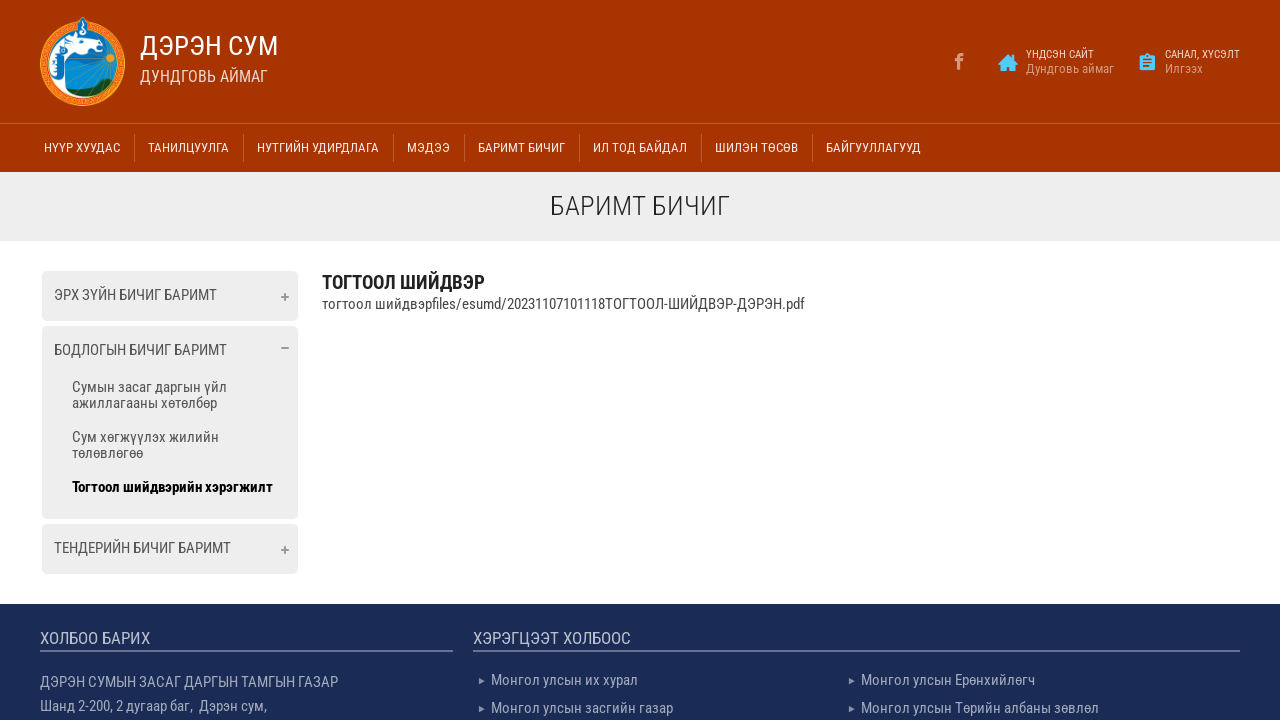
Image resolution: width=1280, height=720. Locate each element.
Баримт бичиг (521, 147)
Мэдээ (428, 147)
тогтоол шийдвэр (403, 282)
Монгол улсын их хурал (564, 680)
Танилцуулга (188, 147)
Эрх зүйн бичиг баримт (135, 295)
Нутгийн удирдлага (318, 147)
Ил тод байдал (640, 147)
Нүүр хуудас (82, 147)
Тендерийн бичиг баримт (142, 548)
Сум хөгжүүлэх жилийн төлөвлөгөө (145, 445)
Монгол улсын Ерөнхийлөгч (948, 680)
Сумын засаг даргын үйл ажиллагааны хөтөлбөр (149, 395)
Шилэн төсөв (756, 147)
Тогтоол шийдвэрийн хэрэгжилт (172, 487)
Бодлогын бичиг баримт (140, 350)
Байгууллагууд (873, 147)
